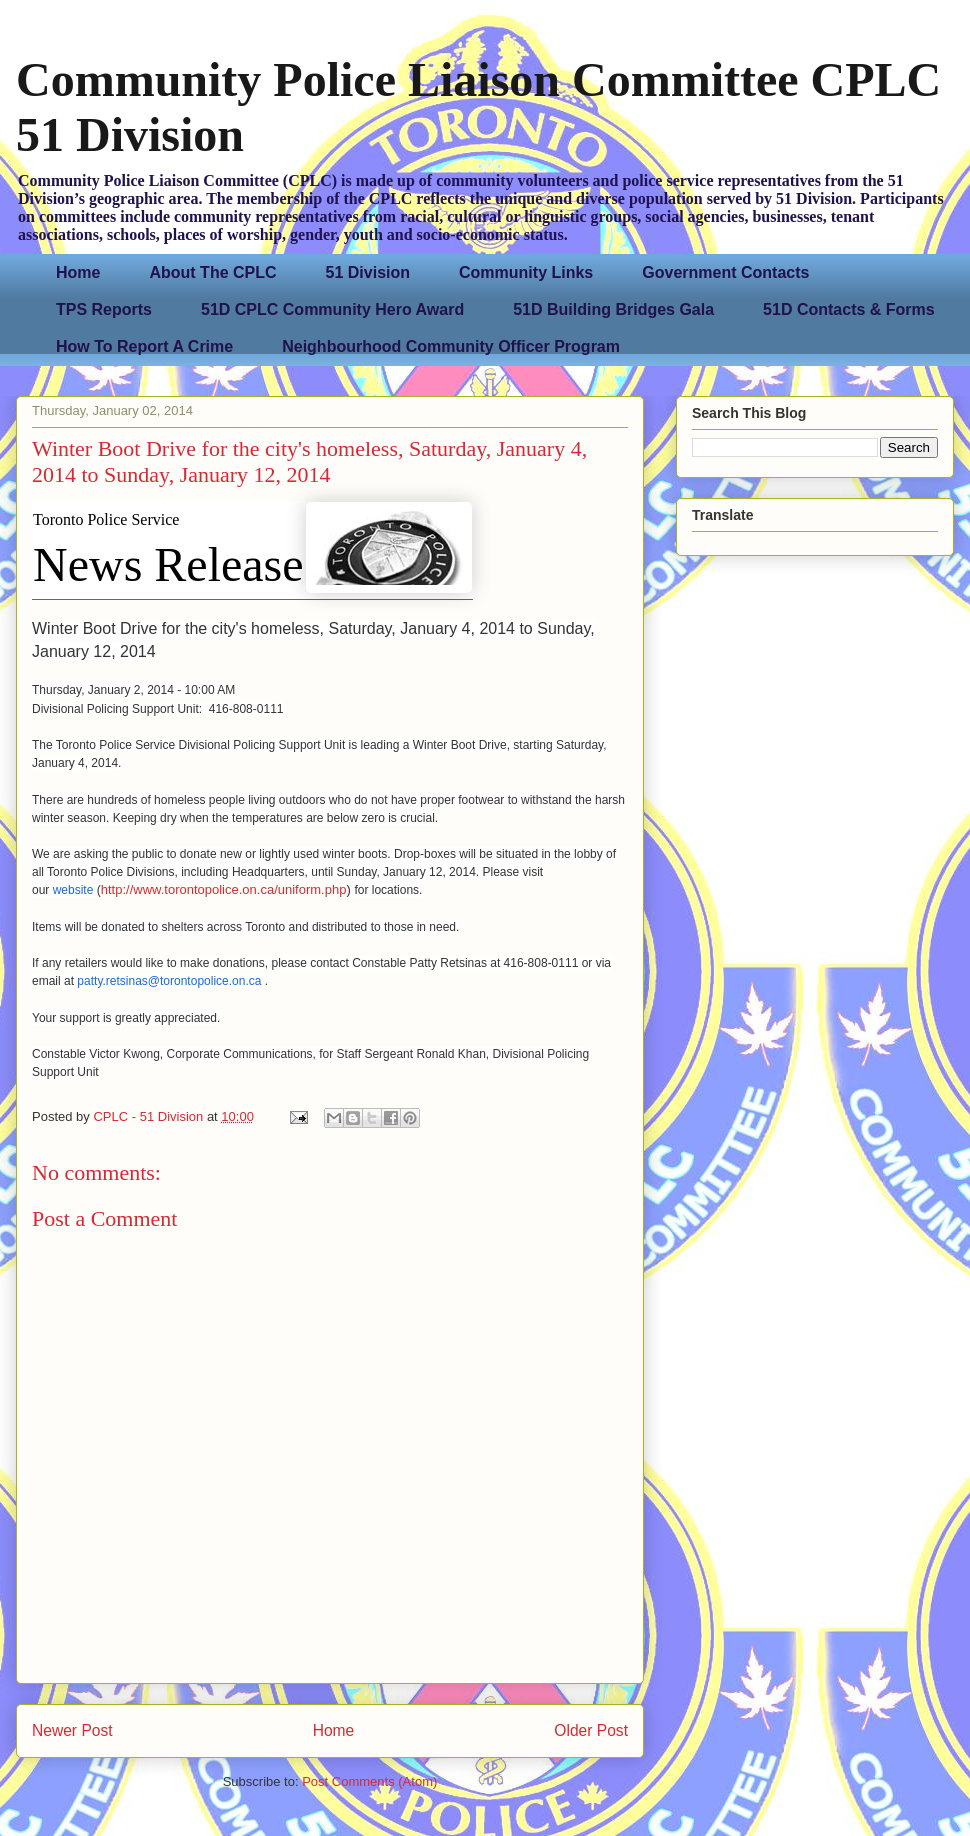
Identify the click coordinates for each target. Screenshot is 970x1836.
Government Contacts (725, 272)
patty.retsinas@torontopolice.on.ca (170, 981)
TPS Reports (104, 309)
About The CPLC (212, 272)
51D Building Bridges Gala (613, 309)
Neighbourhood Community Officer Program (451, 346)
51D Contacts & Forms (849, 309)
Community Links (526, 272)
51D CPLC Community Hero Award (332, 309)
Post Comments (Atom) (369, 1781)
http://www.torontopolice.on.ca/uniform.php (224, 889)
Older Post (591, 1730)
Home (78, 272)
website (73, 890)
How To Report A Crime (144, 346)
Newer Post (72, 1730)
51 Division (368, 272)
